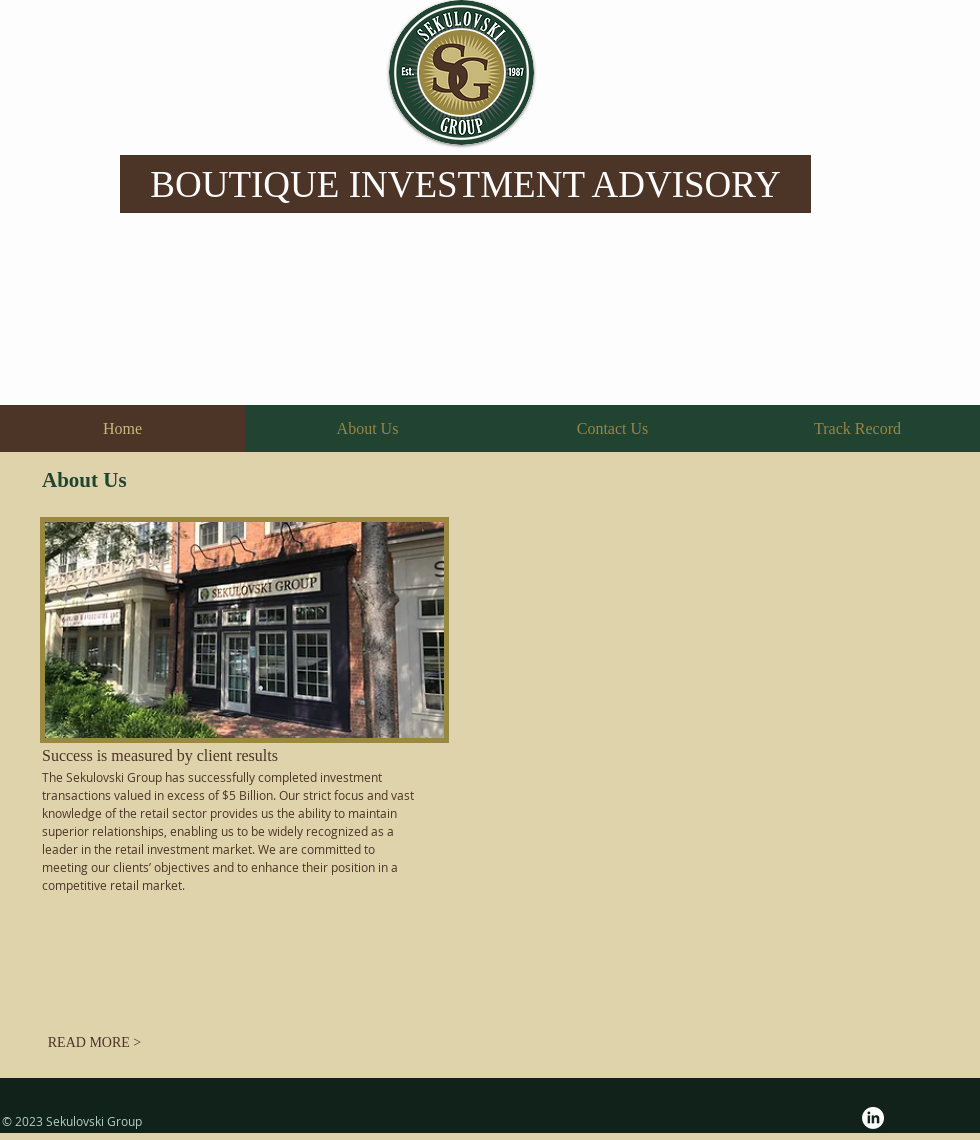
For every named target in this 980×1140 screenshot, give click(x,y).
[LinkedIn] (873, 1118)
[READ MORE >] (94, 1043)
